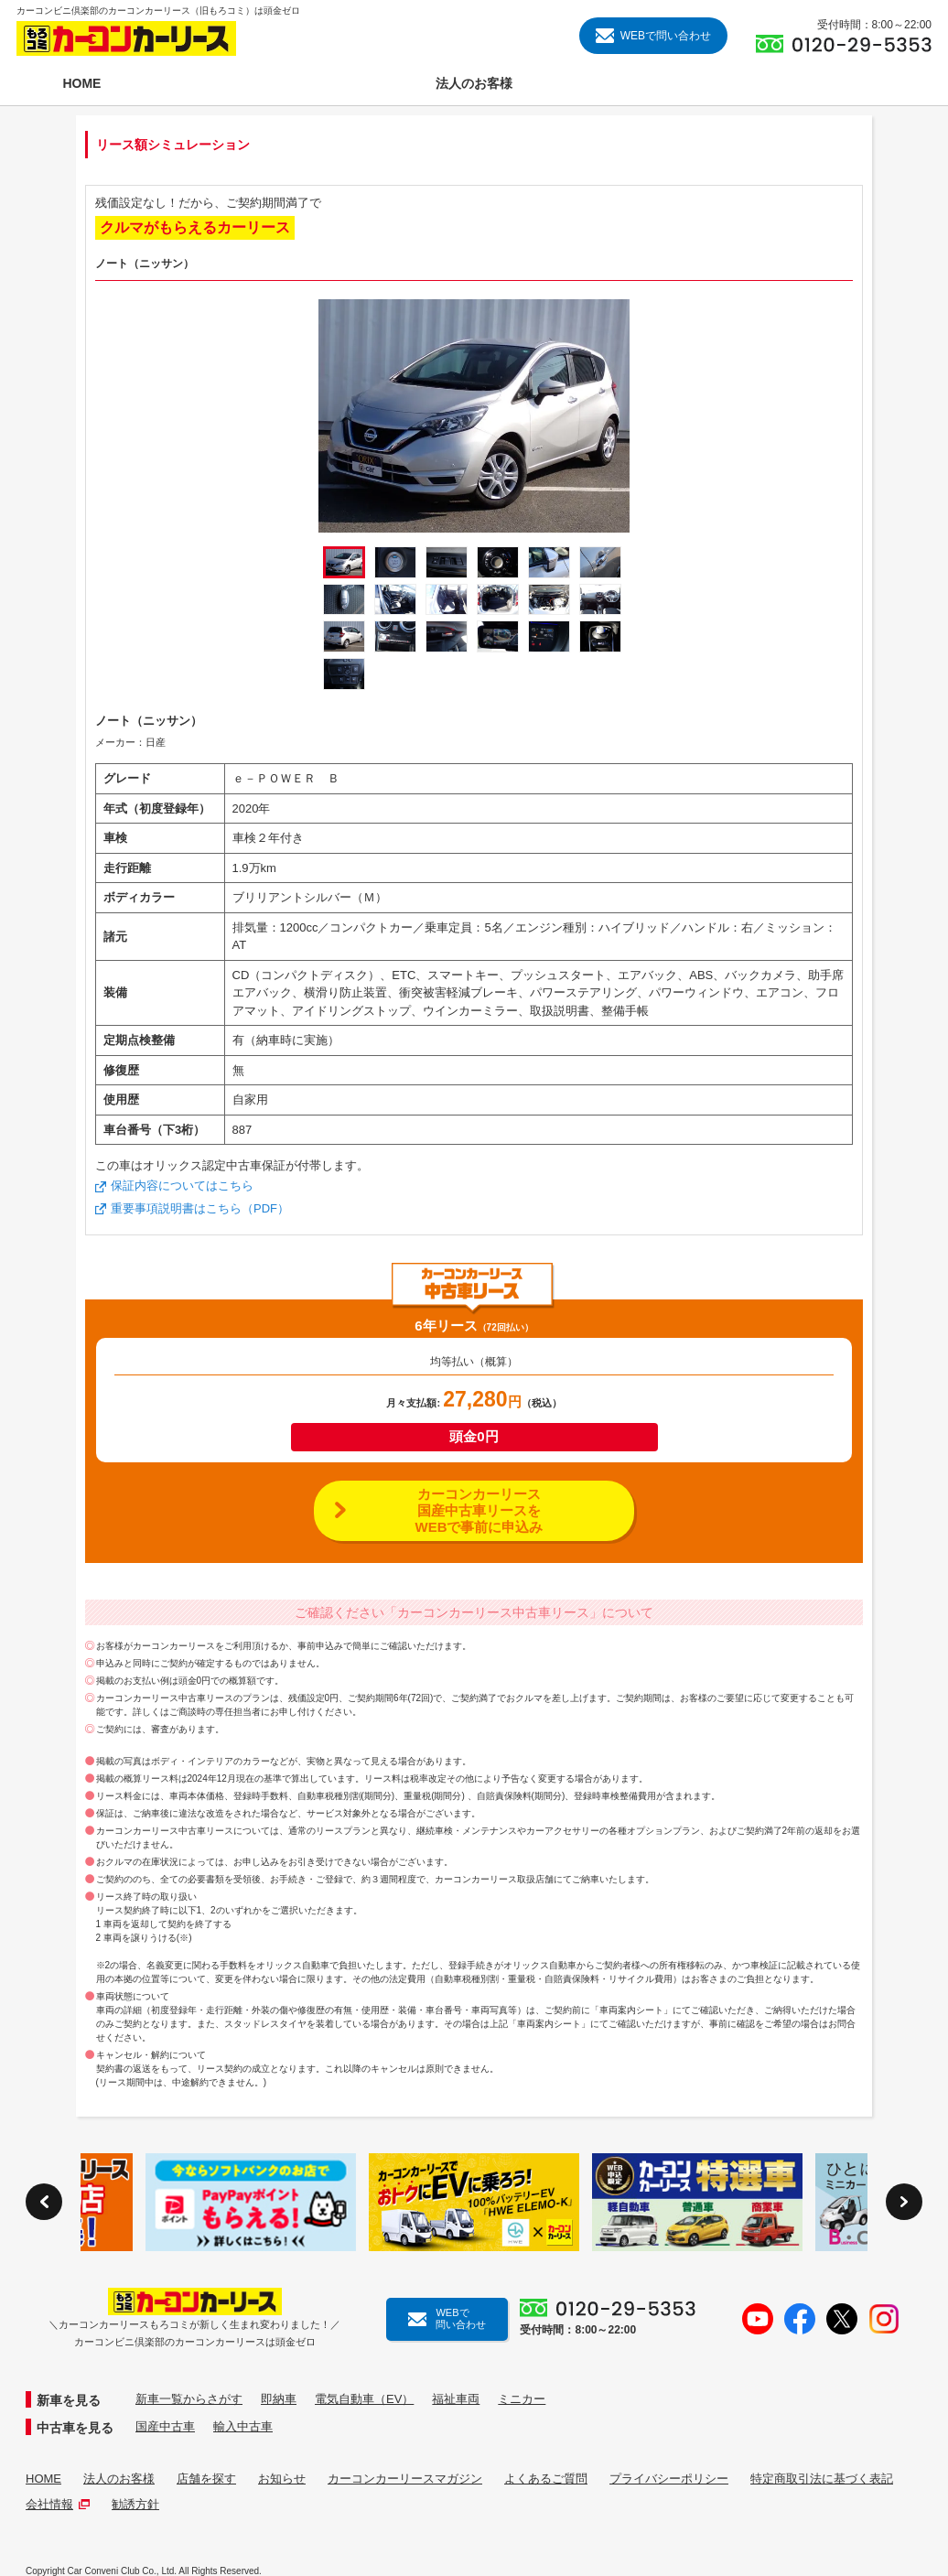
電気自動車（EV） (364, 2399)
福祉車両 (455, 2399)
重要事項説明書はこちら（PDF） (200, 1208)
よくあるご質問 (545, 2478)
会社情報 (58, 2504)
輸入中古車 (243, 2426)
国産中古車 (165, 2426)
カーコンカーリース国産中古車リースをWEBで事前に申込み (479, 1510)
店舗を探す (206, 2478)
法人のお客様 (119, 2478)
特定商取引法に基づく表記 (821, 2478)
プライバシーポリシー (668, 2478)
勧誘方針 (135, 2504)
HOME (43, 2478)
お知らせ (282, 2478)
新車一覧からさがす (188, 2399)
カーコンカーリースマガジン (405, 2478)
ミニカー (521, 2399)
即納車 (278, 2399)
